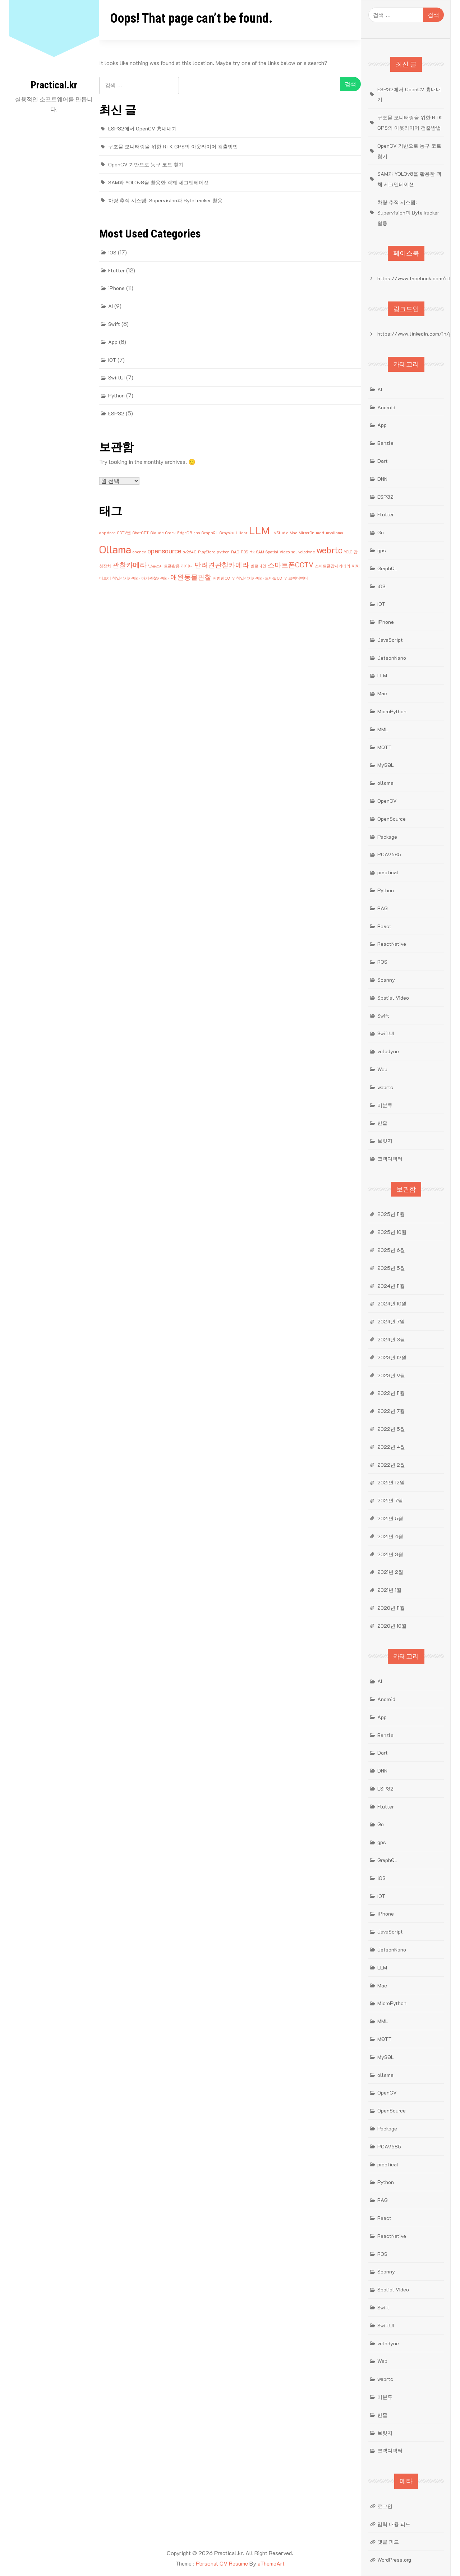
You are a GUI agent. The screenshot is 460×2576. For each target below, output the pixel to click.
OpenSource (391, 818)
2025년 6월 (391, 1249)
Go (380, 532)
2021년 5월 (390, 1518)
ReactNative (391, 943)
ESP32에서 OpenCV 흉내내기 (142, 128)
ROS (382, 961)
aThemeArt (271, 2563)
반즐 (382, 1122)
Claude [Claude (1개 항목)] (157, 532)
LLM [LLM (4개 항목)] (259, 530)
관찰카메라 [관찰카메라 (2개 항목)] (129, 564)
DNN (382, 478)
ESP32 (116, 413)
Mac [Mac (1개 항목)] (293, 532)
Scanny (386, 979)
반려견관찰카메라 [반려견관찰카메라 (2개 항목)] (221, 564)
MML (382, 729)
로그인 (384, 2506)
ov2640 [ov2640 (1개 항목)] (190, 551)
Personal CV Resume (222, 2563)
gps (381, 550)
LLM (382, 675)
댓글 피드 (388, 2541)
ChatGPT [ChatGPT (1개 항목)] (140, 532)
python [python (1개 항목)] (223, 551)
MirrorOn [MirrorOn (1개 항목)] (306, 532)
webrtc (385, 1087)
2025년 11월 (391, 1214)
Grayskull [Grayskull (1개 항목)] (228, 532)
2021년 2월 (390, 1571)
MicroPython (391, 711)
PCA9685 (389, 854)
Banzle (385, 442)
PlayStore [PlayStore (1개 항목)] (206, 551)
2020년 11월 (391, 1607)
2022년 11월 (391, 1393)
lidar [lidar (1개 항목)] (243, 532)
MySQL (385, 764)
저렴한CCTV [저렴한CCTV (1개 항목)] (224, 578)
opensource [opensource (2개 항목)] (164, 550)
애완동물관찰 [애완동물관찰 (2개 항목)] (190, 576)
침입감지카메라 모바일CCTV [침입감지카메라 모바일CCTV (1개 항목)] (261, 578)
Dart (382, 460)
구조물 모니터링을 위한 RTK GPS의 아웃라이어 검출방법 (173, 146)
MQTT (384, 747)
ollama (385, 782)
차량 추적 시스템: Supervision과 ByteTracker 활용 (165, 200)
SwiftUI (116, 377)
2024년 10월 (391, 1303)
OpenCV (387, 800)
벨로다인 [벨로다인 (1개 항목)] (258, 565)
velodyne (388, 1051)
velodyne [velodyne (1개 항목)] (306, 551)
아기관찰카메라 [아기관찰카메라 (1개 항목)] (155, 578)
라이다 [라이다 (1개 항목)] (187, 565)
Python (116, 395)
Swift (114, 324)
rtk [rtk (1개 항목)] (252, 551)
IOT (112, 359)
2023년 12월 (391, 1357)
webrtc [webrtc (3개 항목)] (329, 550)
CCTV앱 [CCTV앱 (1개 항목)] (124, 532)
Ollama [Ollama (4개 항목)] (115, 549)
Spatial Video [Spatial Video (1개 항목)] (278, 551)
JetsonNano (391, 657)
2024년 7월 (391, 1321)
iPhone (116, 288)
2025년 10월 (391, 1232)
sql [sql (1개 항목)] (294, 551)
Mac (382, 693)
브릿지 (384, 1140)
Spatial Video (393, 997)
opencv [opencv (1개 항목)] (139, 551)
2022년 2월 (391, 1464)
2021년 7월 (390, 1500)
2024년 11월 (391, 1285)
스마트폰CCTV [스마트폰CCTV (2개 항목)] (290, 564)
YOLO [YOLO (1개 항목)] (348, 551)
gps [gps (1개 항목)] (196, 532)
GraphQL (387, 568)
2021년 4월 (390, 1536)
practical (388, 872)
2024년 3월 (391, 1339)
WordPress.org (394, 2559)
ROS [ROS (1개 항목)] (244, 551)
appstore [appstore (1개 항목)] (107, 532)
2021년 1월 (389, 1589)
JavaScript (390, 639)
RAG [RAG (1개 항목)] (235, 551)
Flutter (116, 270)
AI (110, 306)
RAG (382, 908)
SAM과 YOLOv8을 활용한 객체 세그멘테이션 (158, 182)
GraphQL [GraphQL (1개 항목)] (209, 532)
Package (387, 836)
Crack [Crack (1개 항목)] (170, 532)
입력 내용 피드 (393, 2524)
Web (382, 1069)
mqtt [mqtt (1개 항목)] (320, 532)
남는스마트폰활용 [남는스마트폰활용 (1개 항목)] (164, 565)
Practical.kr (54, 85)
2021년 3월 (390, 1554)
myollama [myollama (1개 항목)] (334, 532)
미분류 (384, 1105)
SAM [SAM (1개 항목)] (260, 551)
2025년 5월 (391, 1267)
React (384, 926)
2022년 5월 (391, 1428)
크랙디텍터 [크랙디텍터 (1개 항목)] (298, 578)
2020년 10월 (391, 1625)
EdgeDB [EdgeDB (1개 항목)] (184, 532)
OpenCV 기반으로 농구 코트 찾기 (146, 164)
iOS (112, 252)
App (113, 341)
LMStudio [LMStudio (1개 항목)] (279, 532)
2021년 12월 (391, 1482)
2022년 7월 (391, 1410)
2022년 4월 (391, 1446)
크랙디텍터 (389, 1158)
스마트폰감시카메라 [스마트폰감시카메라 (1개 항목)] (332, 565)
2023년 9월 (391, 1375)
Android (386, 407)
